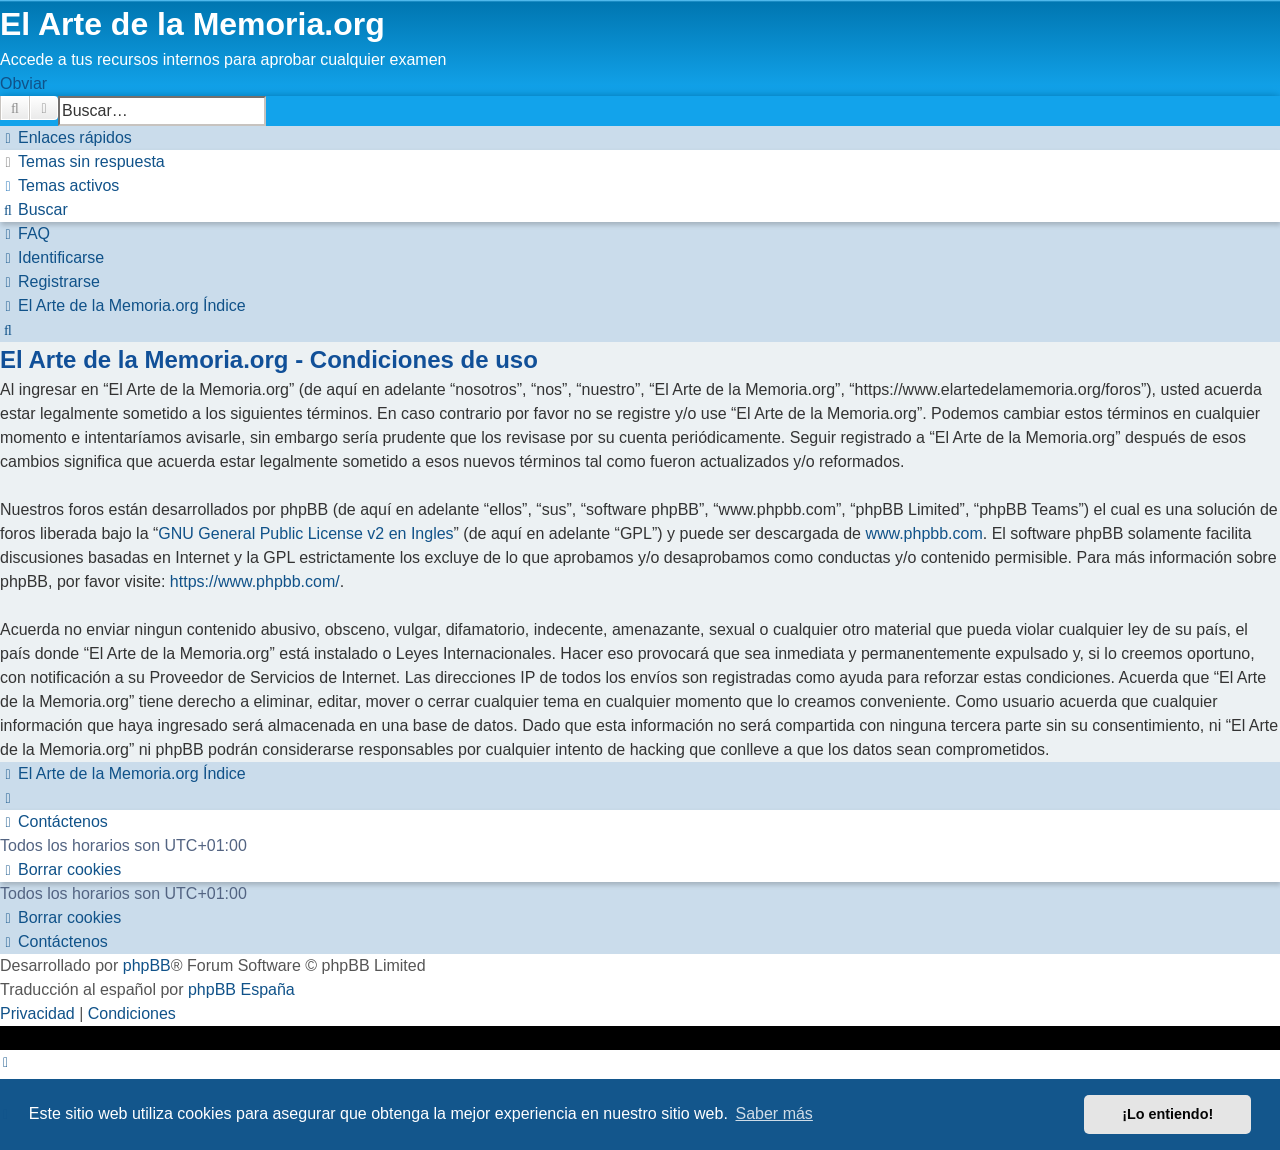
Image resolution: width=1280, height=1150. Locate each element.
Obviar (23, 83)
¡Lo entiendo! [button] (1167, 1114)
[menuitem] (82, 161)
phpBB (147, 965)
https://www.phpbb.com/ (255, 581)
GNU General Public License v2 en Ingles (305, 533)
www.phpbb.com (923, 533)
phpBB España (241, 989)
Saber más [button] (774, 1113)
